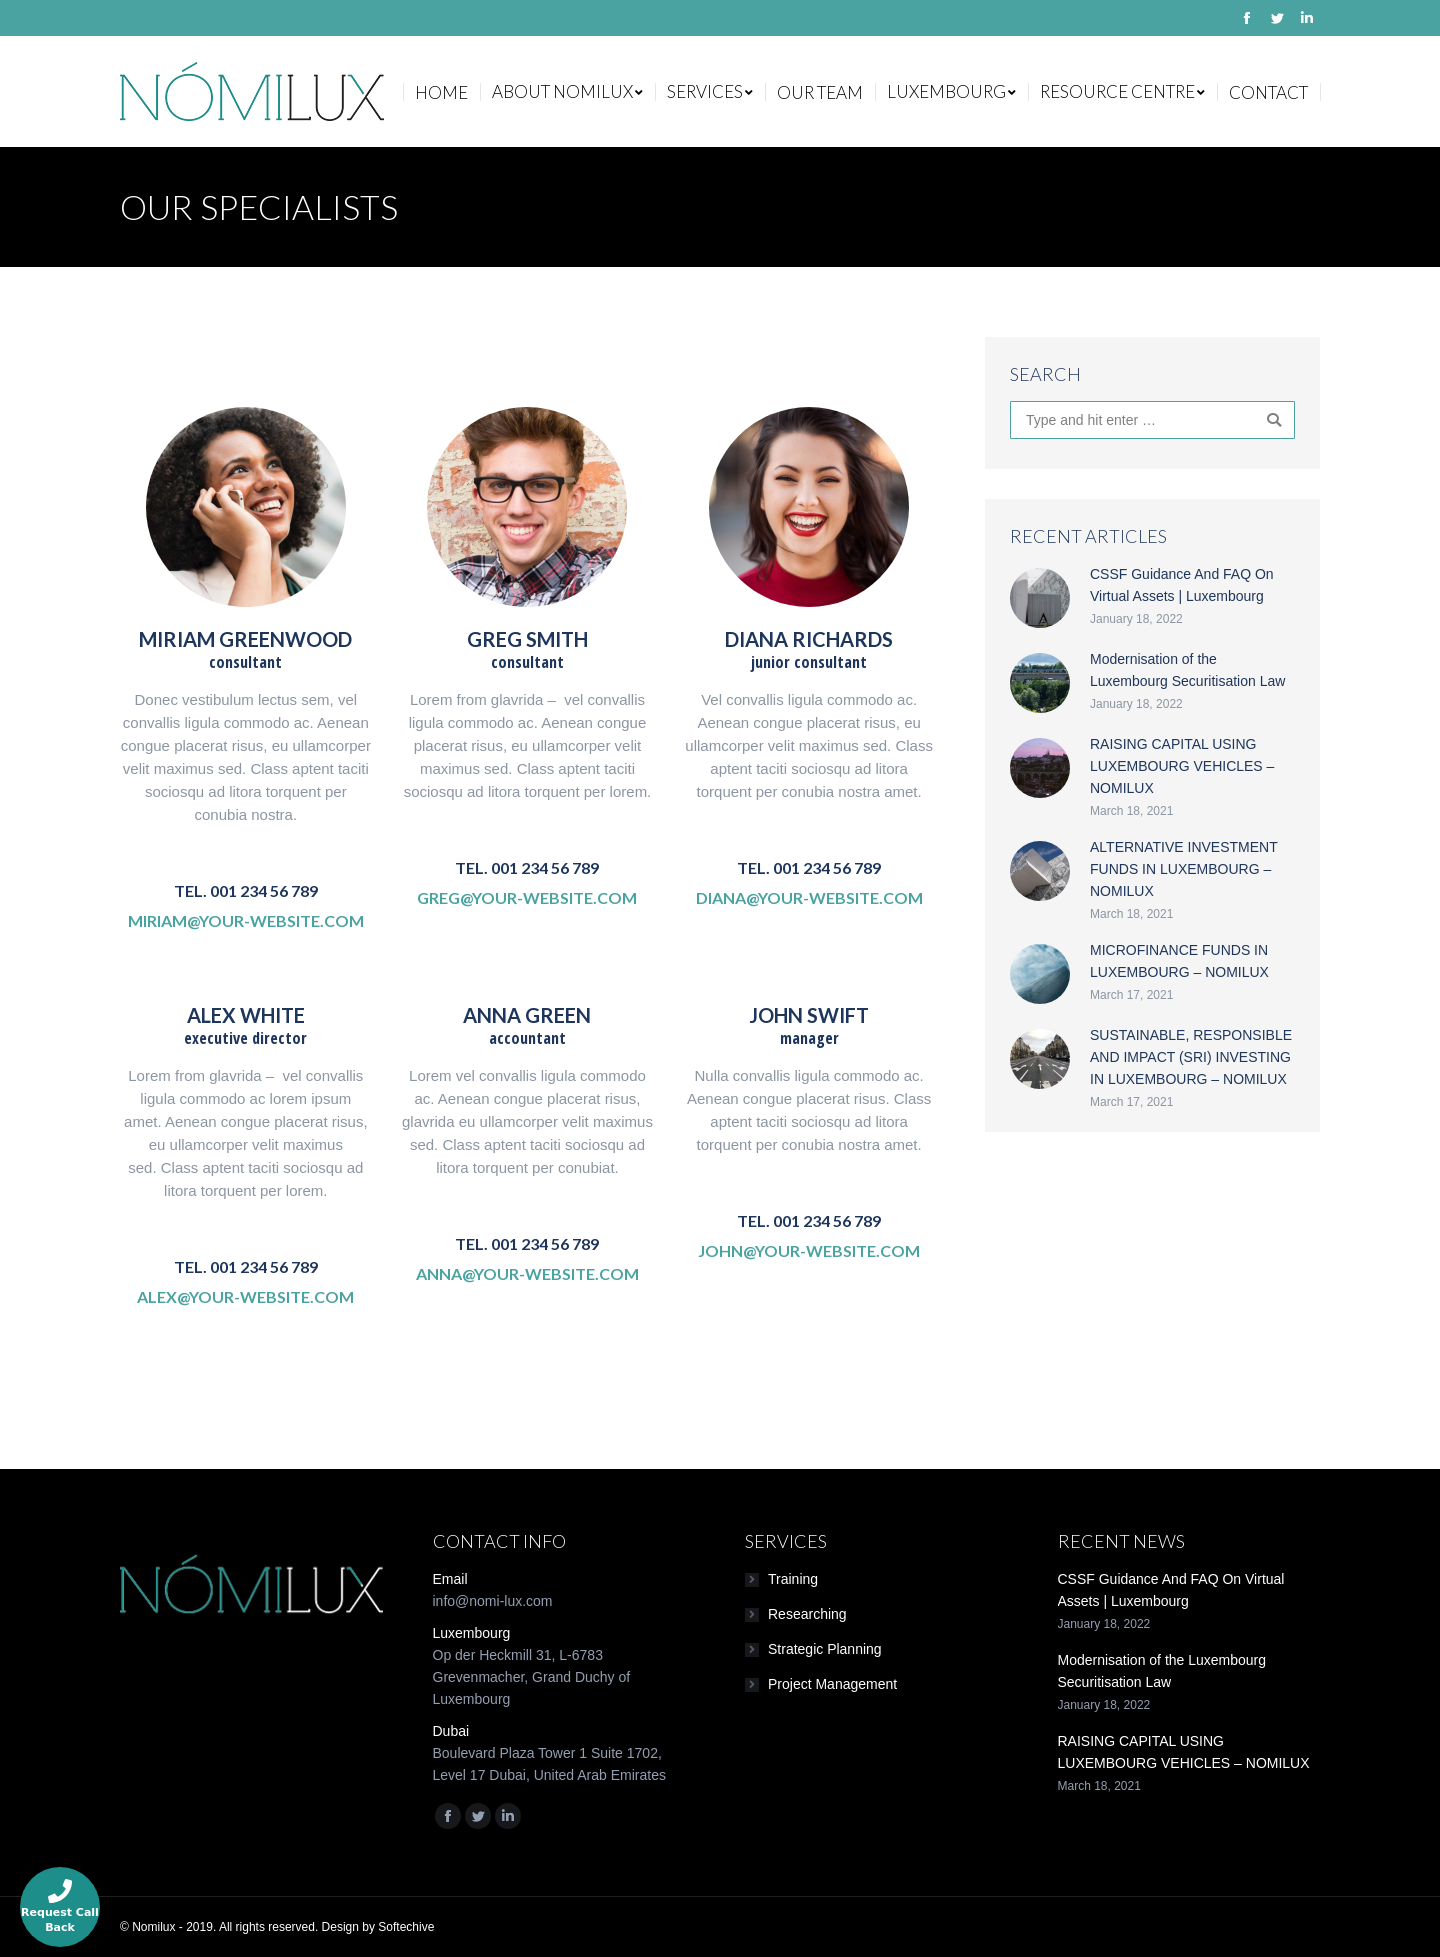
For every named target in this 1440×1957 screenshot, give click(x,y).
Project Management (832, 1684)
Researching (807, 1614)
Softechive (406, 1927)
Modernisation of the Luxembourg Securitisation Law (1187, 670)
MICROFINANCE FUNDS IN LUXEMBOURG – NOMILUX (1179, 961)
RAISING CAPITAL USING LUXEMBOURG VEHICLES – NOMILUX (1182, 766)
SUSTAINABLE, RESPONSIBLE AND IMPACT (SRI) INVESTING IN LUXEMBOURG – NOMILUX (1191, 1057)
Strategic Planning (825, 1649)
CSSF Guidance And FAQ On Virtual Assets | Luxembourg (1182, 585)
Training (793, 1579)
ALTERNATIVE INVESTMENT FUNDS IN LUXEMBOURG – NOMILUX (1183, 869)
